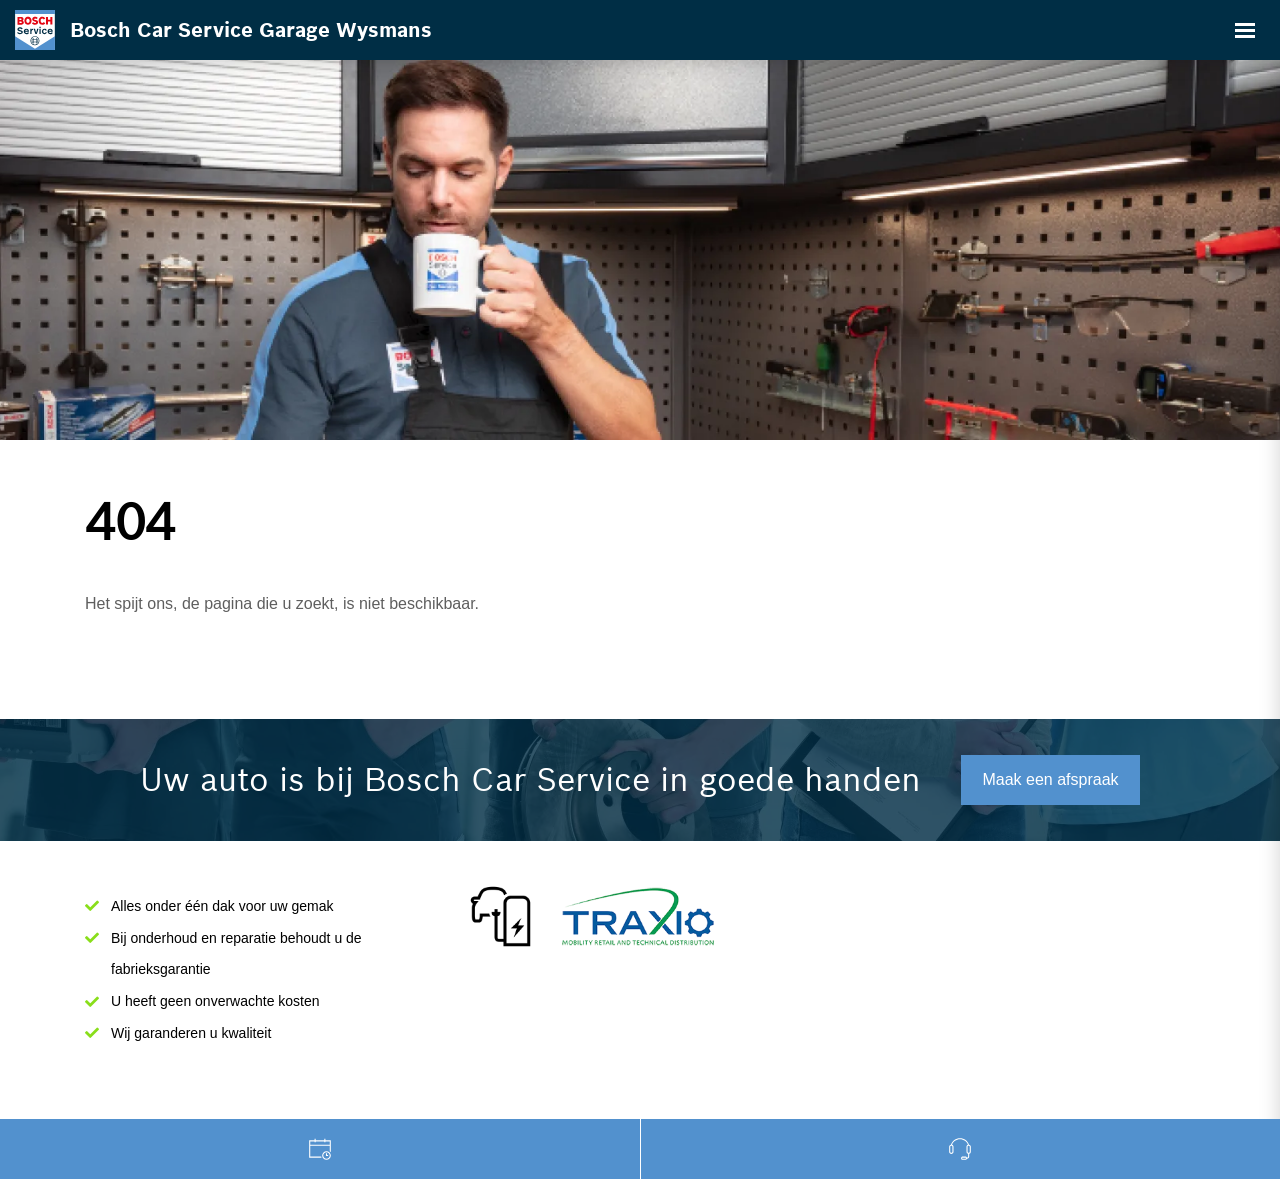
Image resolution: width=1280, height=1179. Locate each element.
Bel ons (961, 1149)
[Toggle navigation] (1245, 30)
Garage (320, 1149)
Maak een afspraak (1050, 779)
